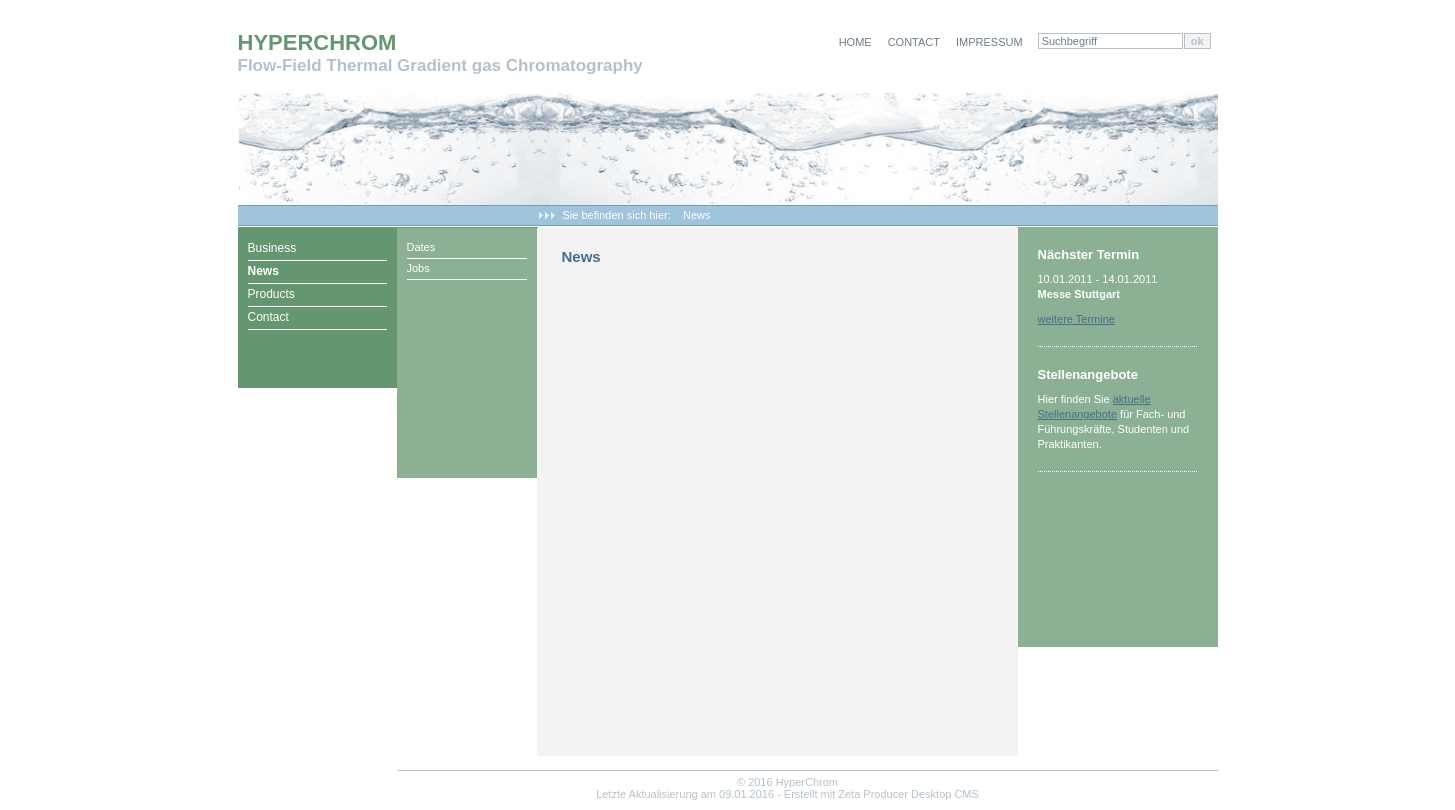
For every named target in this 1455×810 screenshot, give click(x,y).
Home (855, 42)
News (697, 215)
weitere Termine (1076, 319)
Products (271, 294)
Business (272, 248)
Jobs (418, 268)
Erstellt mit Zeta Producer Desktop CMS (881, 794)
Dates (421, 247)
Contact (914, 42)
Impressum (989, 42)
